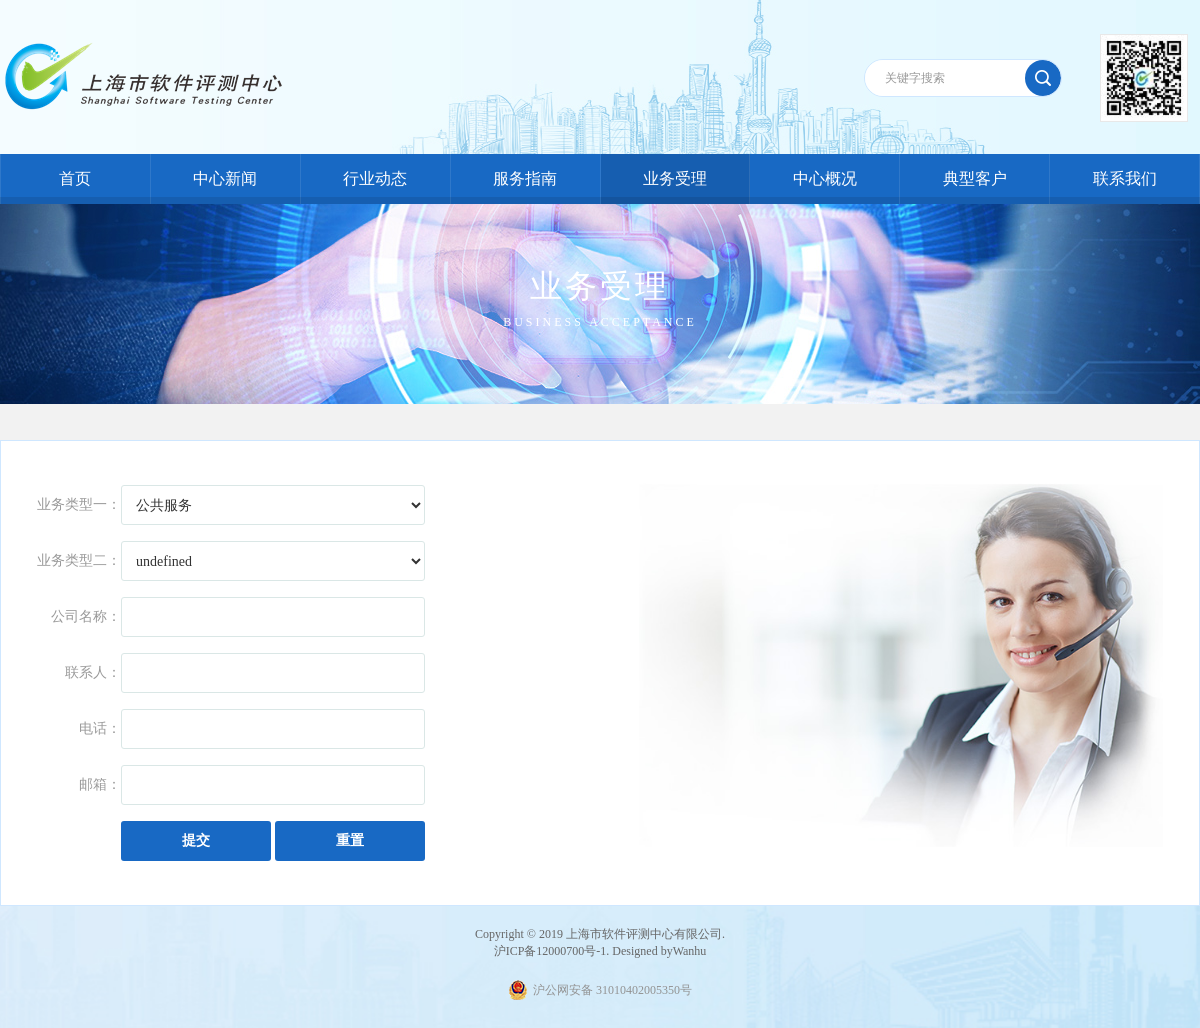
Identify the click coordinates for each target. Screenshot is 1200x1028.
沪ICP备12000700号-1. (552, 951)
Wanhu (690, 951)
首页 (75, 178)
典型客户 (975, 178)
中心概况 (825, 178)
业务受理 (675, 178)
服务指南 (525, 178)
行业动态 (375, 178)
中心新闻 (225, 178)
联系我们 (1125, 178)
